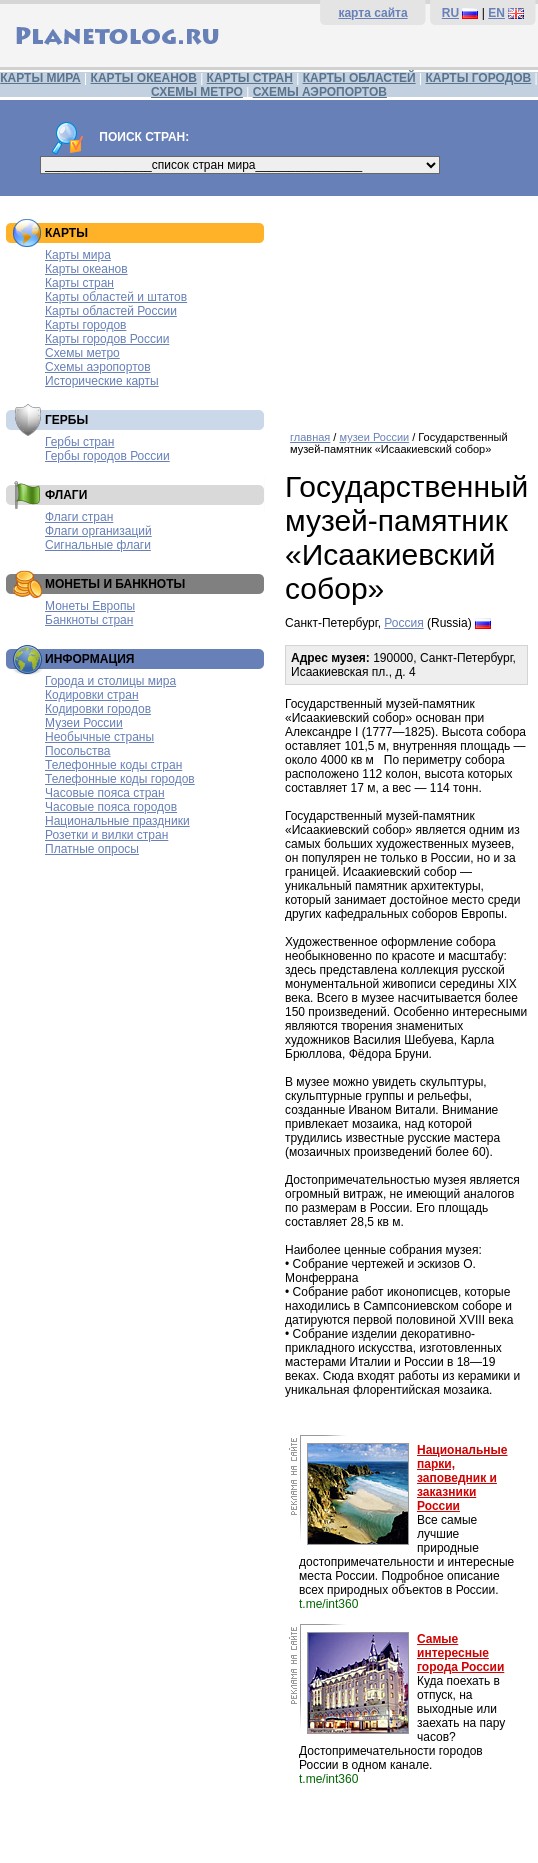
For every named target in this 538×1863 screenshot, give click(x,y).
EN (496, 13)
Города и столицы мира (110, 681)
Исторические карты (102, 381)
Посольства (78, 751)
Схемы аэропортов (98, 367)
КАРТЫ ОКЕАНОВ (144, 78)
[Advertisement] (406, 306)
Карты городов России (107, 339)
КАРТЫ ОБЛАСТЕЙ (359, 78)
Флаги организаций (98, 531)
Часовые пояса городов (111, 807)
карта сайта (372, 13)
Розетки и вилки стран (106, 835)
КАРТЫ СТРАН (250, 78)
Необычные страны (99, 737)
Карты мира (78, 255)
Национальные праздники (117, 821)
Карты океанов (86, 269)
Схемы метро (82, 353)
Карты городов (85, 325)
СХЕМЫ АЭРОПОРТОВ (320, 92)
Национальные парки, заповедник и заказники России (462, 1478)
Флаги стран (79, 517)
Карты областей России (111, 311)
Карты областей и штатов (116, 297)
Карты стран (79, 283)
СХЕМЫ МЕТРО (197, 92)
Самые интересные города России (460, 1653)
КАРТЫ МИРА (40, 78)
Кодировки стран (92, 695)
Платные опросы (92, 849)
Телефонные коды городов (120, 779)
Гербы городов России (107, 456)
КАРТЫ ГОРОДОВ (478, 78)
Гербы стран (79, 442)
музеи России (374, 437)
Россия (403, 623)
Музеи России (84, 723)
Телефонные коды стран (113, 765)
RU (450, 13)
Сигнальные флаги (98, 545)
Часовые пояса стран (105, 793)
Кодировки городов (98, 709)
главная (310, 437)
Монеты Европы (90, 606)
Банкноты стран (89, 620)
